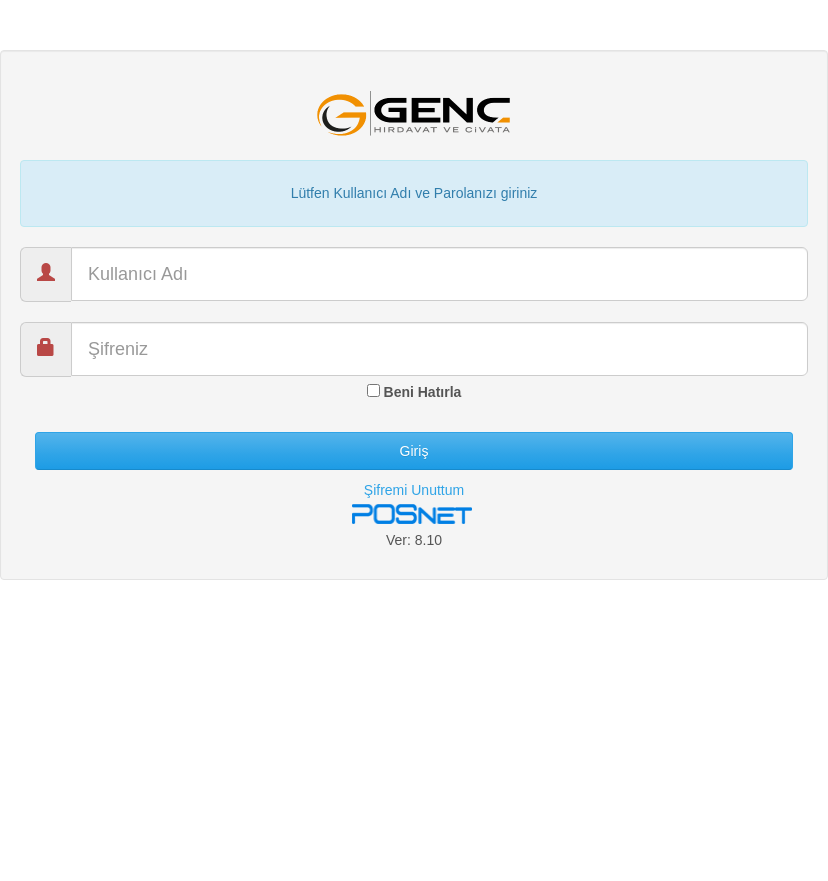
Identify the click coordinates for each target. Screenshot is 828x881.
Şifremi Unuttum (414, 490)
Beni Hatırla (414, 392)
